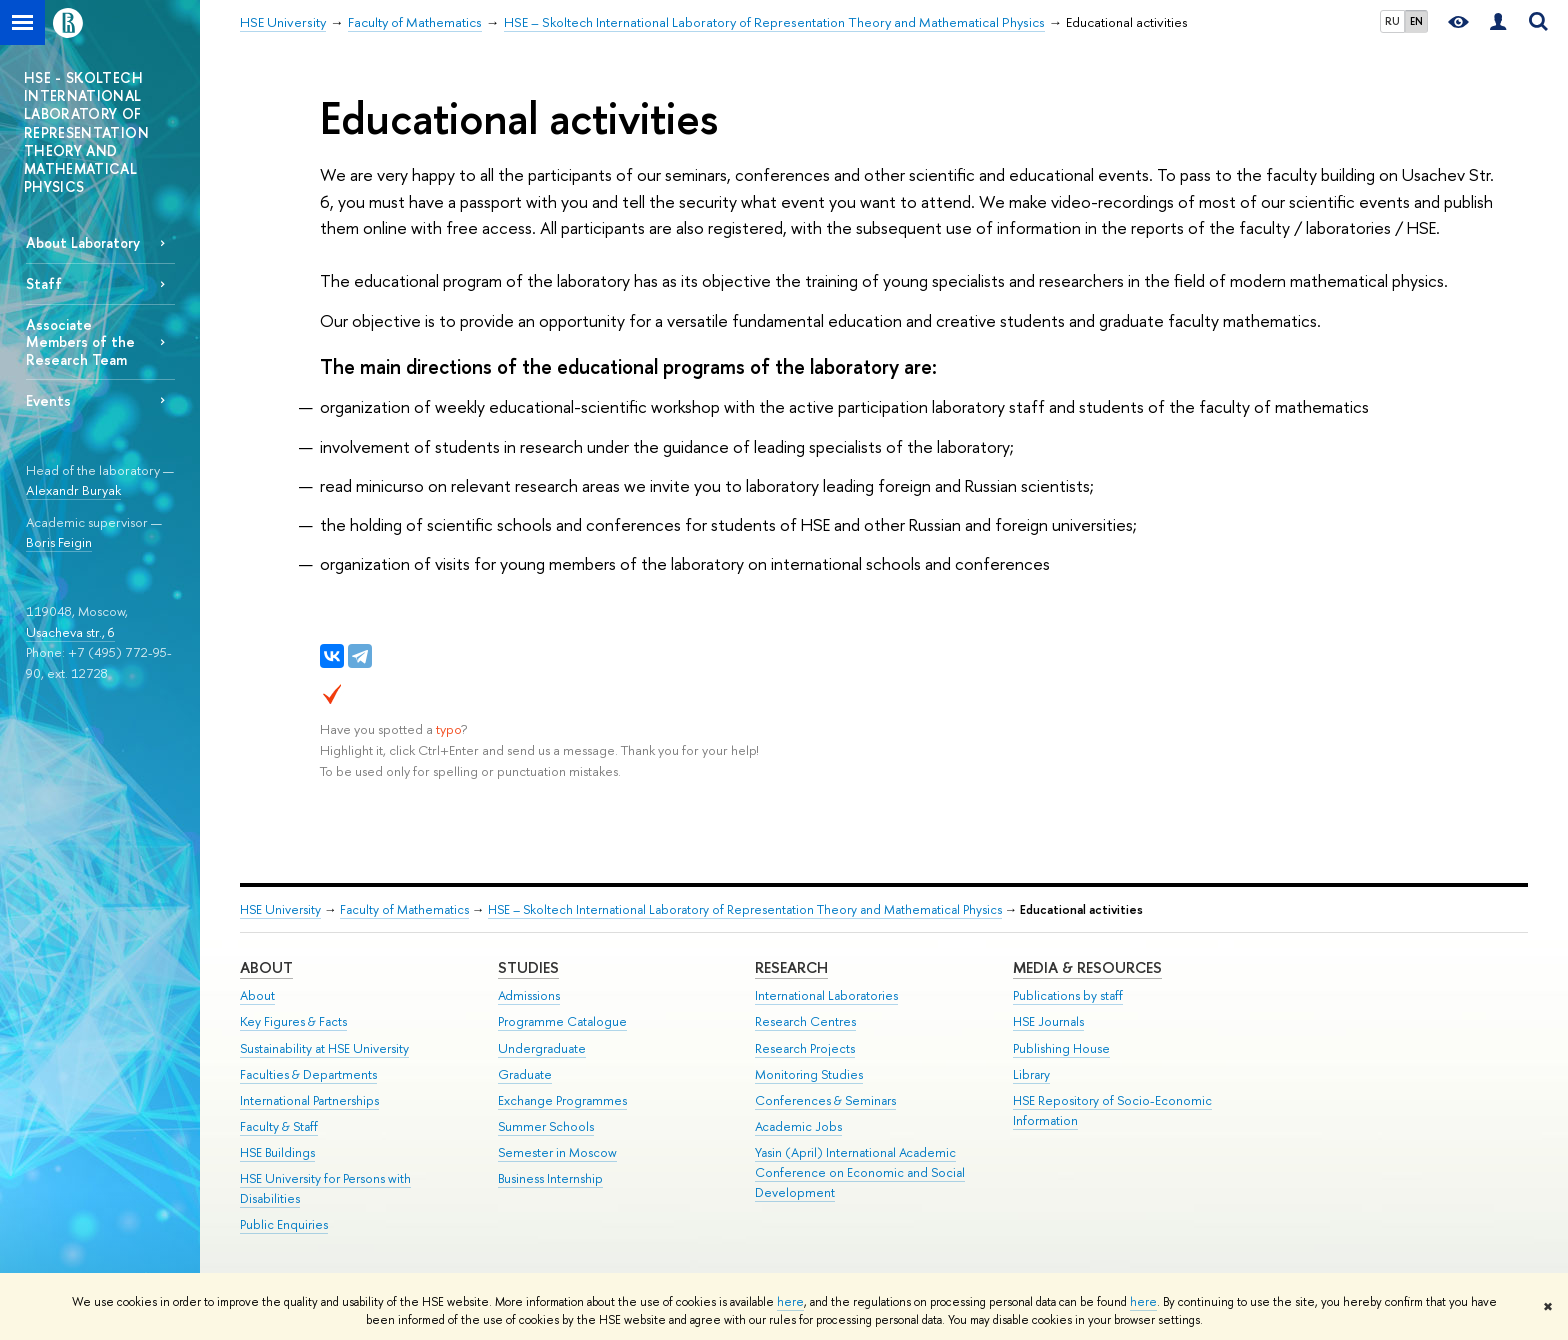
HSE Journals (1048, 1021)
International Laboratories (826, 995)
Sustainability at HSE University (324, 1048)
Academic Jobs (798, 1126)
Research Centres (805, 1021)
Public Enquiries (284, 1224)
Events (48, 400)
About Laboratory (83, 242)
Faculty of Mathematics (404, 909)
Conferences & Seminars (825, 1100)
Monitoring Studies (809, 1074)
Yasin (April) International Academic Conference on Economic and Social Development (860, 1172)
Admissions (529, 995)
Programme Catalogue (562, 1021)
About (266, 967)
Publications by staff (1068, 995)
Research (791, 967)
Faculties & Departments (308, 1074)
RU (1392, 21)
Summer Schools (546, 1126)
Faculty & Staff (279, 1126)
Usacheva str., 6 (70, 632)
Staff (44, 283)
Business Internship (550, 1178)
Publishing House (1061, 1048)
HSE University (280, 909)
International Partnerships (309, 1100)
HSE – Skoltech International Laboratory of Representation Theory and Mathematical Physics (745, 909)
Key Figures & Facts (293, 1021)
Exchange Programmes (562, 1100)
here (790, 1302)
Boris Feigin (59, 542)
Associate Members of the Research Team (80, 341)
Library (1031, 1074)
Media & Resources (1087, 967)
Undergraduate (542, 1048)
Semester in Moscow (557, 1152)
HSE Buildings (277, 1152)
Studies (528, 967)
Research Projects (805, 1048)
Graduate (525, 1074)
